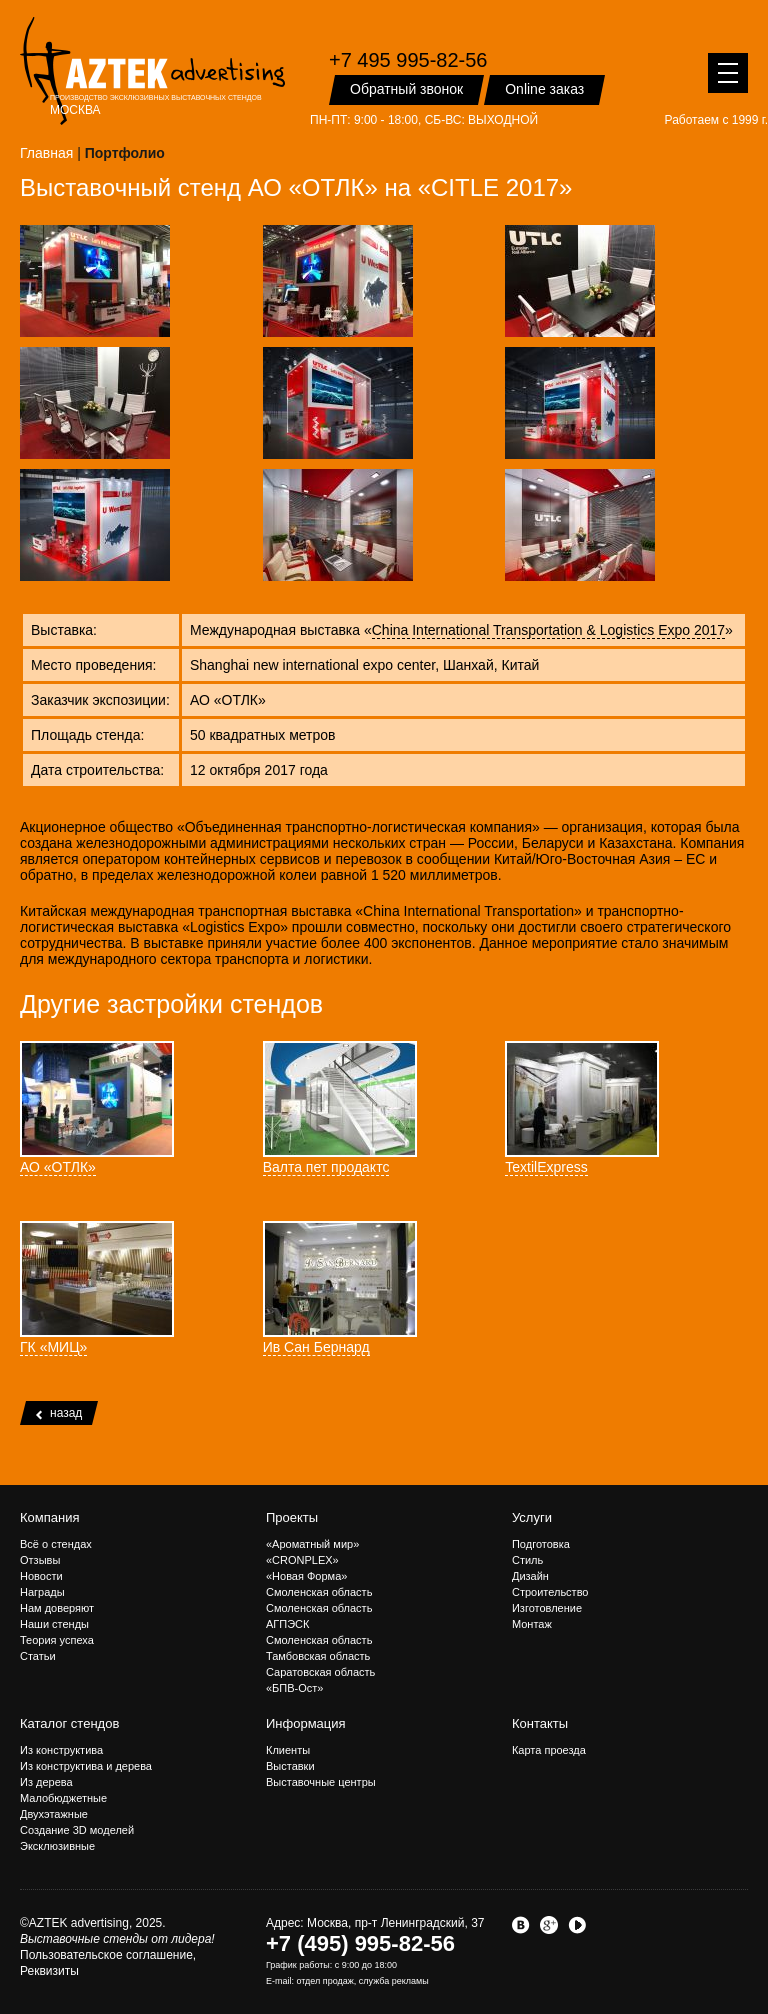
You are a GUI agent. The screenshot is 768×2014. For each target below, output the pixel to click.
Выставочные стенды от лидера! (117, 1939)
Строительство (550, 1592)
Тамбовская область (318, 1656)
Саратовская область (320, 1672)
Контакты (540, 1723)
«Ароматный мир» (312, 1544)
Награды (42, 1592)
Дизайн (530, 1576)
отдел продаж (324, 1981)
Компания (50, 1517)
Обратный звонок (406, 89)
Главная (46, 153)
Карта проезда (549, 1750)
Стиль (527, 1560)
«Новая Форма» (306, 1576)
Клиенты (288, 1750)
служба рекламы (394, 1981)
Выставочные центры (321, 1782)
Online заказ (544, 89)
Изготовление (547, 1608)
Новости (41, 1576)
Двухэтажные (54, 1814)
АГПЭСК (287, 1624)
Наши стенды (54, 1624)
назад (59, 1413)
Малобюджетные (63, 1798)
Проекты (292, 1517)
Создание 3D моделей (77, 1830)
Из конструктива (61, 1750)
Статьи (38, 1656)
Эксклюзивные (57, 1846)
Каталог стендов (69, 1723)
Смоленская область (319, 1592)
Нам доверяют (57, 1608)
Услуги (532, 1517)
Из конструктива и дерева (86, 1766)
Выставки (290, 1766)
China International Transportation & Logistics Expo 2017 (548, 630)
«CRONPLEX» (302, 1560)
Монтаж (532, 1624)
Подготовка (541, 1544)
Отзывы (40, 1560)
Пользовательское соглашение (106, 1955)
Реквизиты (49, 1971)
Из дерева (46, 1782)
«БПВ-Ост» (294, 1688)
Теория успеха (57, 1640)
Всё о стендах (56, 1544)
